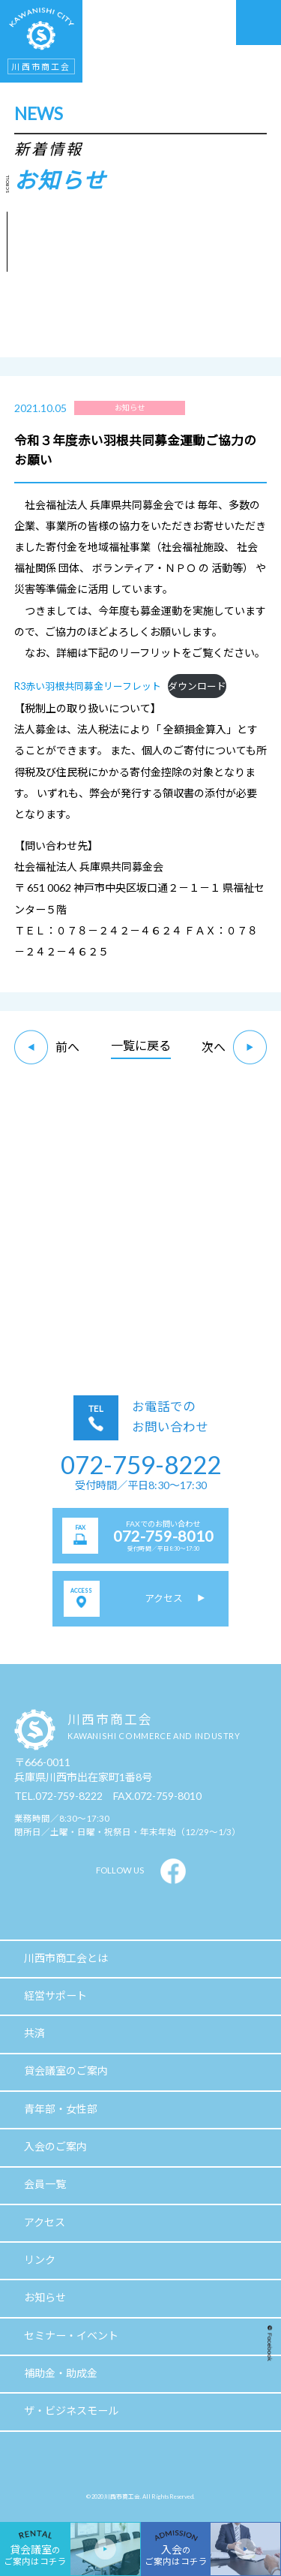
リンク (39, 2259)
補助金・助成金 (60, 2373)
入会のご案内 (55, 2146)
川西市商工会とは (66, 1958)
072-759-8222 (141, 1464)
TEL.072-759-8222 (58, 1795)
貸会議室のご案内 (66, 2070)
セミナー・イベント (71, 2335)
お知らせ (45, 2297)
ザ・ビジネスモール (71, 2410)
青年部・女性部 (60, 2108)
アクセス (44, 2222)
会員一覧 (45, 2183)
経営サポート (55, 1995)
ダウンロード (197, 686)
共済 (34, 2033)
